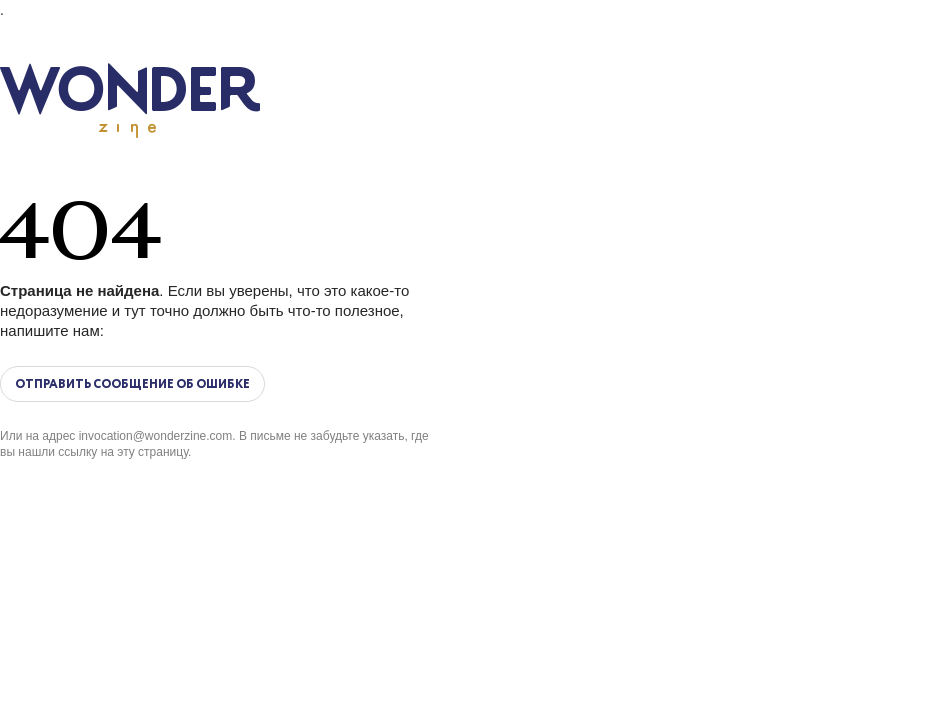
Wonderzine (130, 100)
